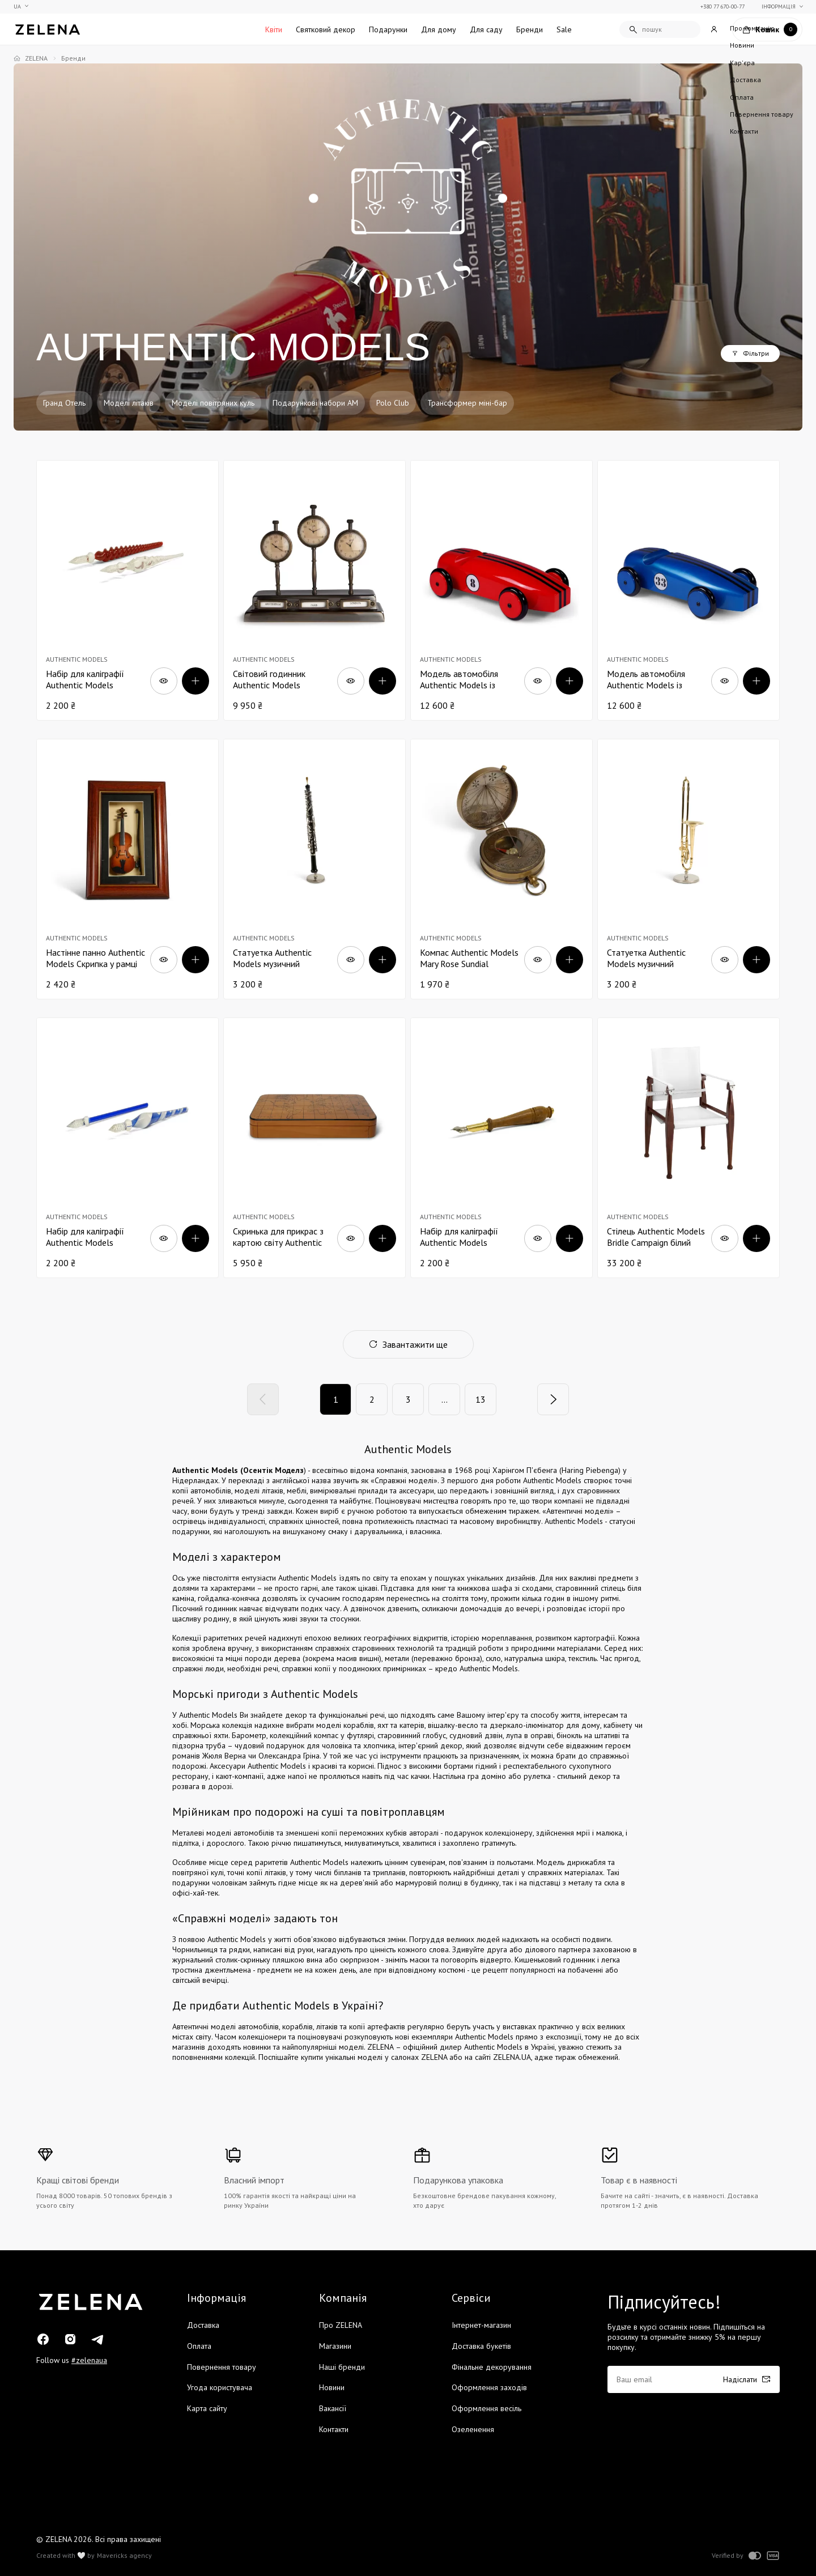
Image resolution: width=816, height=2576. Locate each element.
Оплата (199, 2346)
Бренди (529, 29)
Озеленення (473, 2429)
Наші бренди (342, 2367)
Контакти (333, 2429)
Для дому (438, 29)
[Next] (553, 1399)
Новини (332, 2387)
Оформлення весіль (486, 2408)
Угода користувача (219, 2387)
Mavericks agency (124, 2556)
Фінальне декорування (492, 2367)
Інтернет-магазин (481, 2325)
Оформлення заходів (489, 2387)
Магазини (335, 2346)
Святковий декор (325, 29)
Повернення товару (221, 2367)
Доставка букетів (481, 2346)
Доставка (203, 2325)
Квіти (273, 29)
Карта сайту (207, 2408)
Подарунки (388, 29)
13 (480, 1399)
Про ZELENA (340, 2325)
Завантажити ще (408, 1344)
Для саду (486, 29)
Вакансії (332, 2408)
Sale (564, 29)
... (444, 1399)
